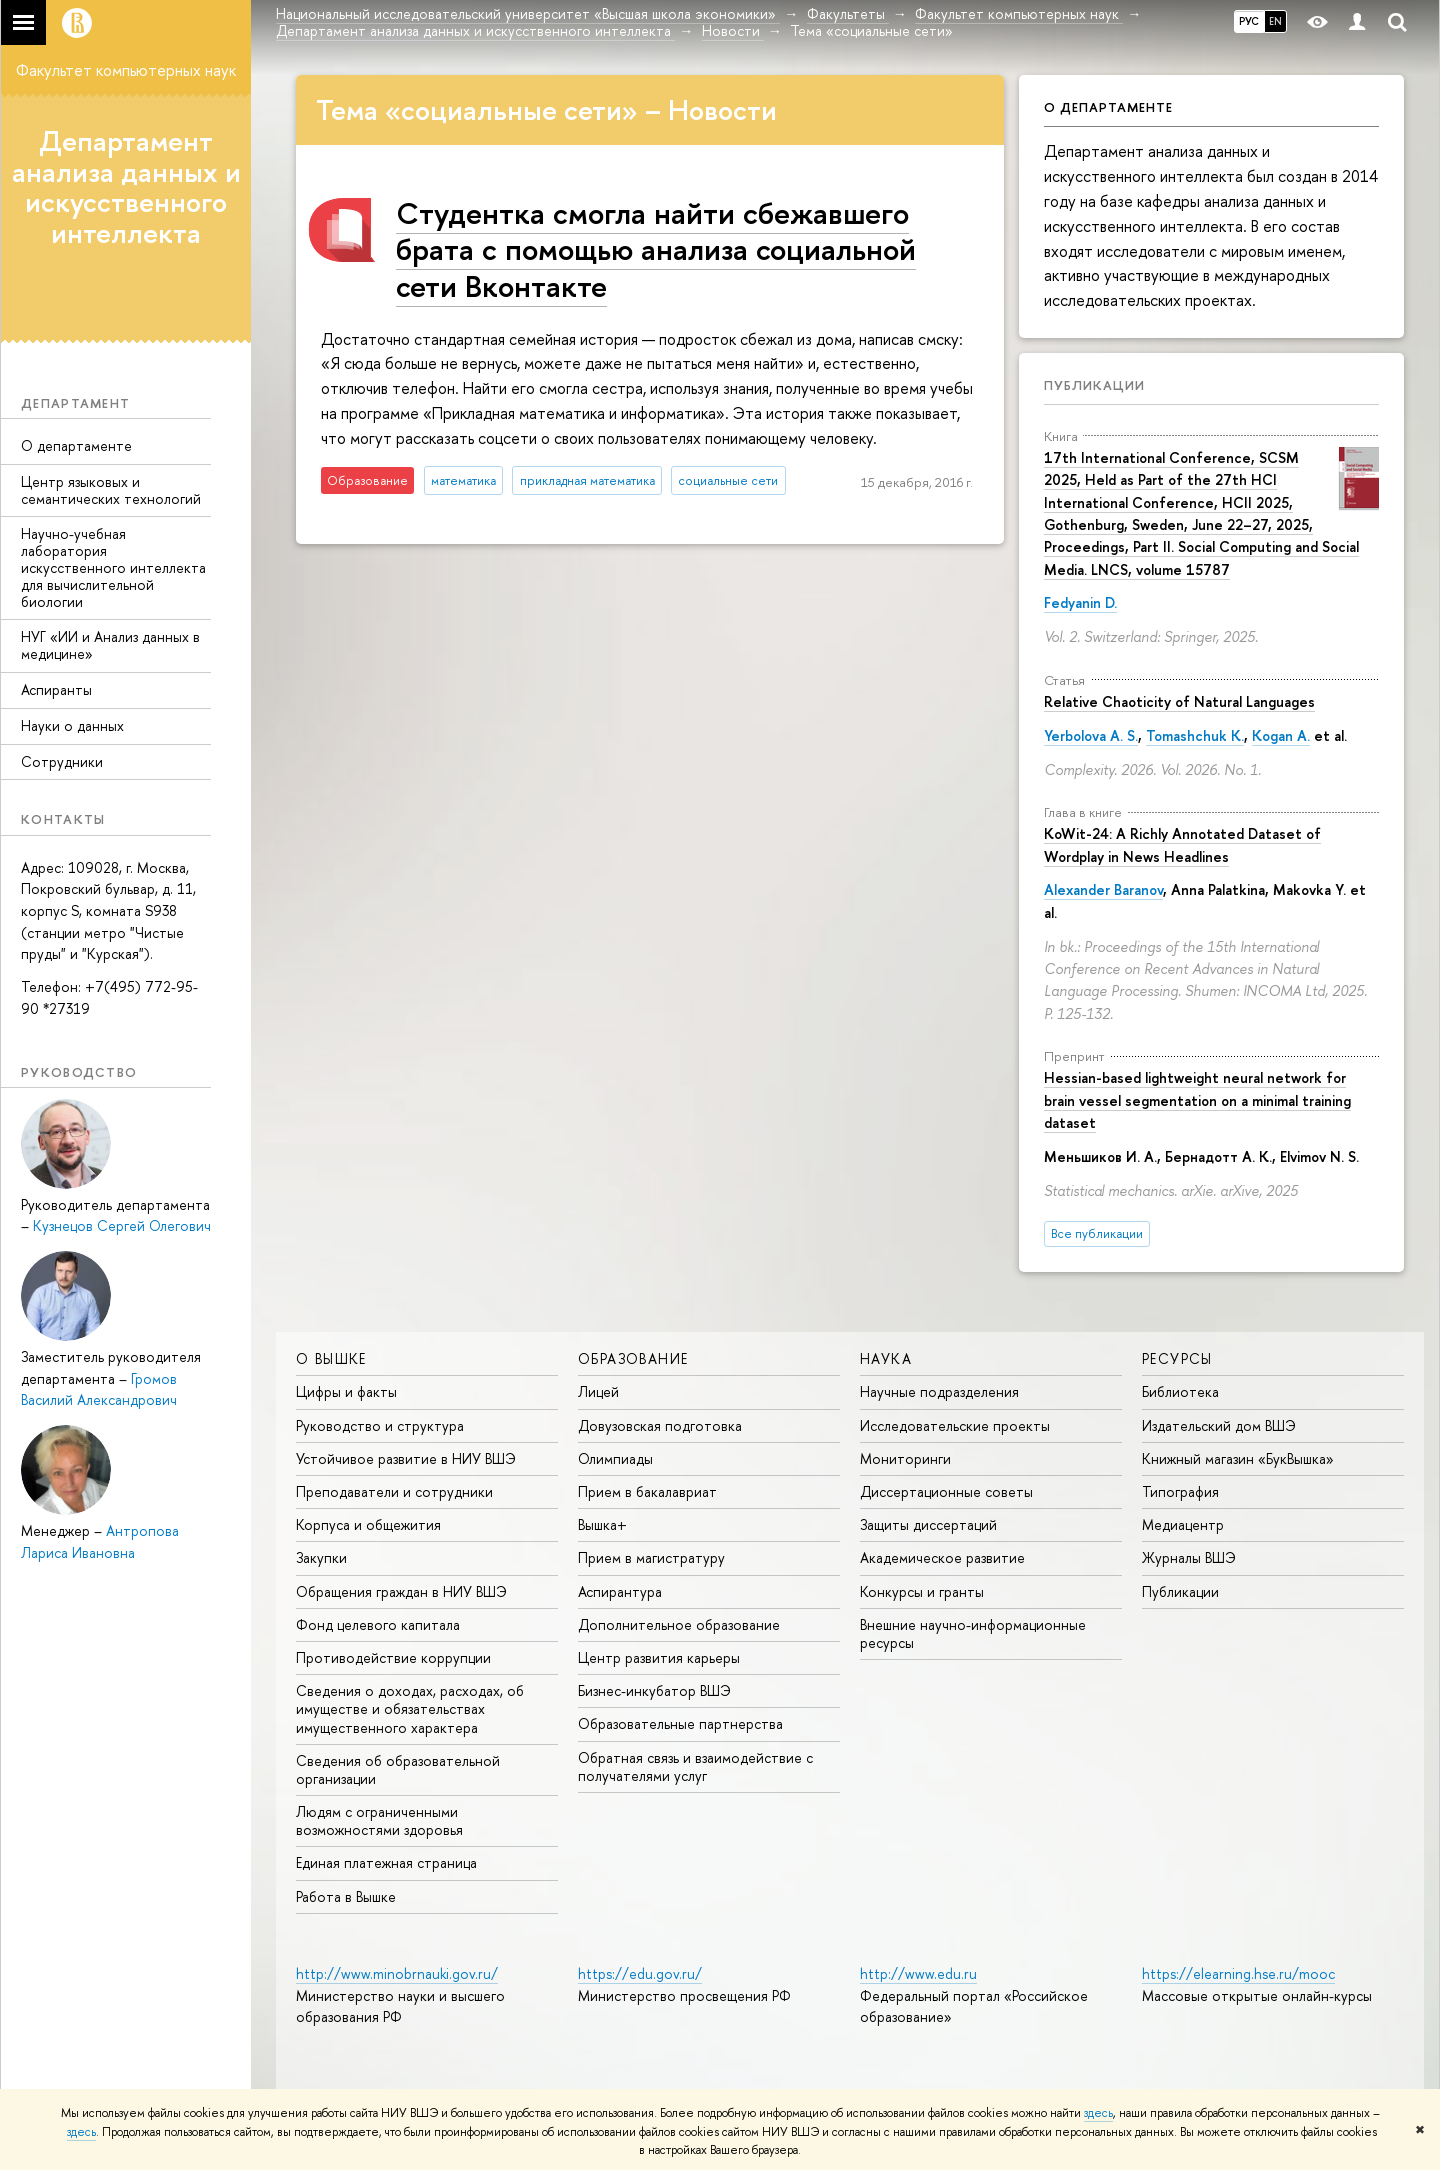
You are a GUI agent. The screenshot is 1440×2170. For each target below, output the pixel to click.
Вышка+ (602, 1524)
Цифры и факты (346, 1391)
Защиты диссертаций (928, 1524)
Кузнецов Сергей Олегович (122, 1225)
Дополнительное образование (679, 1624)
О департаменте (76, 445)
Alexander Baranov (1103, 889)
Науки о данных (72, 725)
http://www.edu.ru (918, 1973)
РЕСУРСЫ (1177, 1358)
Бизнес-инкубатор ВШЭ (654, 1690)
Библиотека (1180, 1391)
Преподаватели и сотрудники (394, 1491)
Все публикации (1097, 1233)
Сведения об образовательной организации (398, 1769)
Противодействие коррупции (393, 1657)
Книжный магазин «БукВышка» (1238, 1458)
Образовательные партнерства (680, 1723)
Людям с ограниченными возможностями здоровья (379, 1820)
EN (1275, 21)
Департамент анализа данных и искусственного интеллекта (126, 187)
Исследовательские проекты (955, 1425)
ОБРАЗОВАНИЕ (633, 1358)
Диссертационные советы (946, 1491)
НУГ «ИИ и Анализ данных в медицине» (110, 645)
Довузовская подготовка (660, 1425)
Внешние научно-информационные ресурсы (973, 1633)
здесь (1098, 2113)
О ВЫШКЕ (331, 1358)
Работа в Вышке (346, 1896)
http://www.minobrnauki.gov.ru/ (397, 1973)
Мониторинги (905, 1458)
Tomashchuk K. (1195, 735)
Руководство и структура (380, 1425)
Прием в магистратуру (651, 1557)
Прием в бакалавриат (647, 1491)
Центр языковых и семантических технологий (111, 490)
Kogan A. (1281, 735)
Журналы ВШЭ (1189, 1557)
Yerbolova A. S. (1091, 735)
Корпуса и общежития (368, 1524)
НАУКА (886, 1358)
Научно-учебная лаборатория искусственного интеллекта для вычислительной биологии (113, 567)
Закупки (321, 1557)
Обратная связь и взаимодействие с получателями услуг (695, 1766)
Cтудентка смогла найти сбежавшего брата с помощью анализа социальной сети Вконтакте (656, 249)
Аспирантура (620, 1591)
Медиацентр (1183, 1524)
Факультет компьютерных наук (126, 70)
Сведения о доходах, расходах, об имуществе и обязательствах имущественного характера (410, 1708)
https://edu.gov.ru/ (640, 1973)
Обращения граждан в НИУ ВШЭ (401, 1591)
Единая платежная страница (386, 1862)
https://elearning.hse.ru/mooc (1238, 1973)
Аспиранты (56, 689)
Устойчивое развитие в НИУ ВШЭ (406, 1458)
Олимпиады (615, 1458)
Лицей (598, 1391)
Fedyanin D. (1080, 602)
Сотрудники (62, 761)
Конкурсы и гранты (922, 1591)
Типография (1180, 1491)
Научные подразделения (939, 1391)
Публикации (1094, 385)
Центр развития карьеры (659, 1657)
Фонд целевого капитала (378, 1624)
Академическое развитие (942, 1557)
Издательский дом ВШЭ (1219, 1425)
